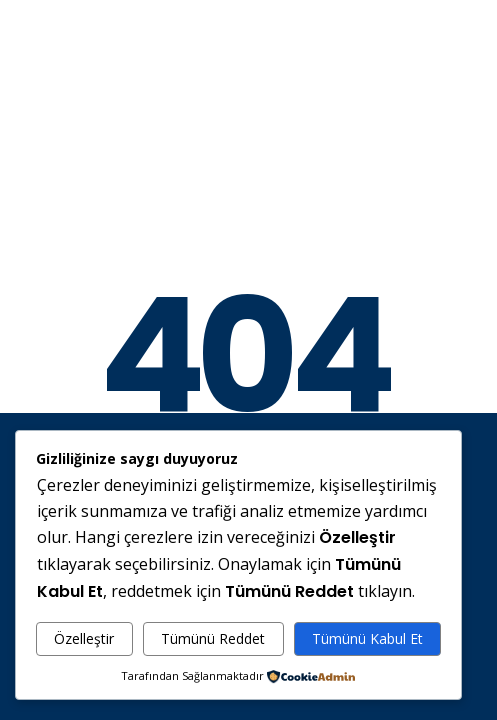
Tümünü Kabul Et (367, 638)
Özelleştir (84, 638)
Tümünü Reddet (213, 638)
